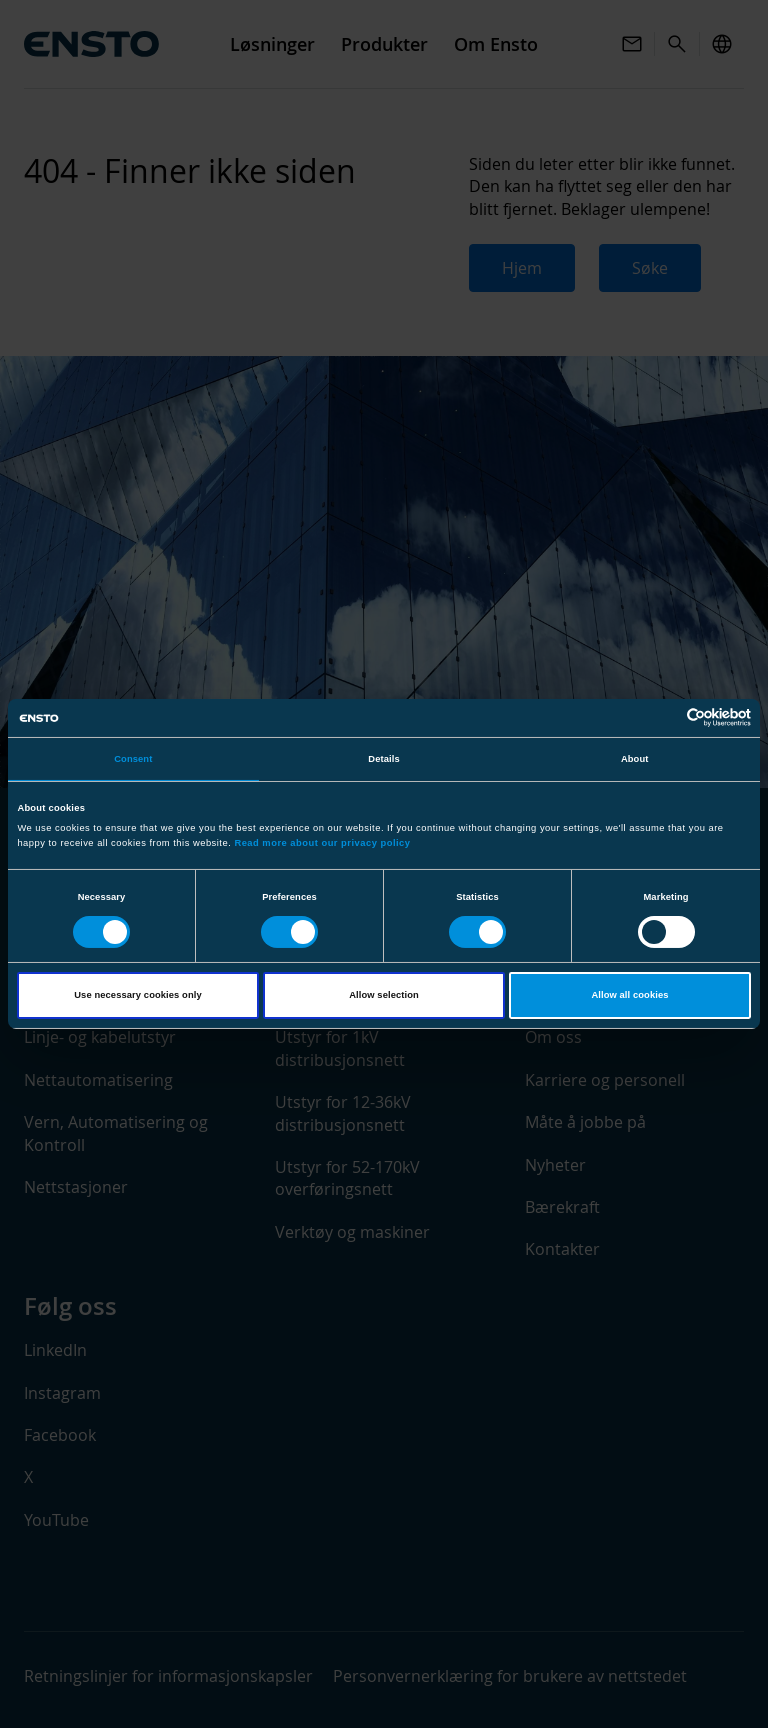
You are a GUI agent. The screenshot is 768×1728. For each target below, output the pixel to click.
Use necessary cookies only (137, 995)
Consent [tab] (133, 759)
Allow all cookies (629, 995)
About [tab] (635, 759)
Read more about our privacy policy (322, 843)
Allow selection (384, 995)
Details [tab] (383, 759)
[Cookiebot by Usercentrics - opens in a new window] (663, 717)
